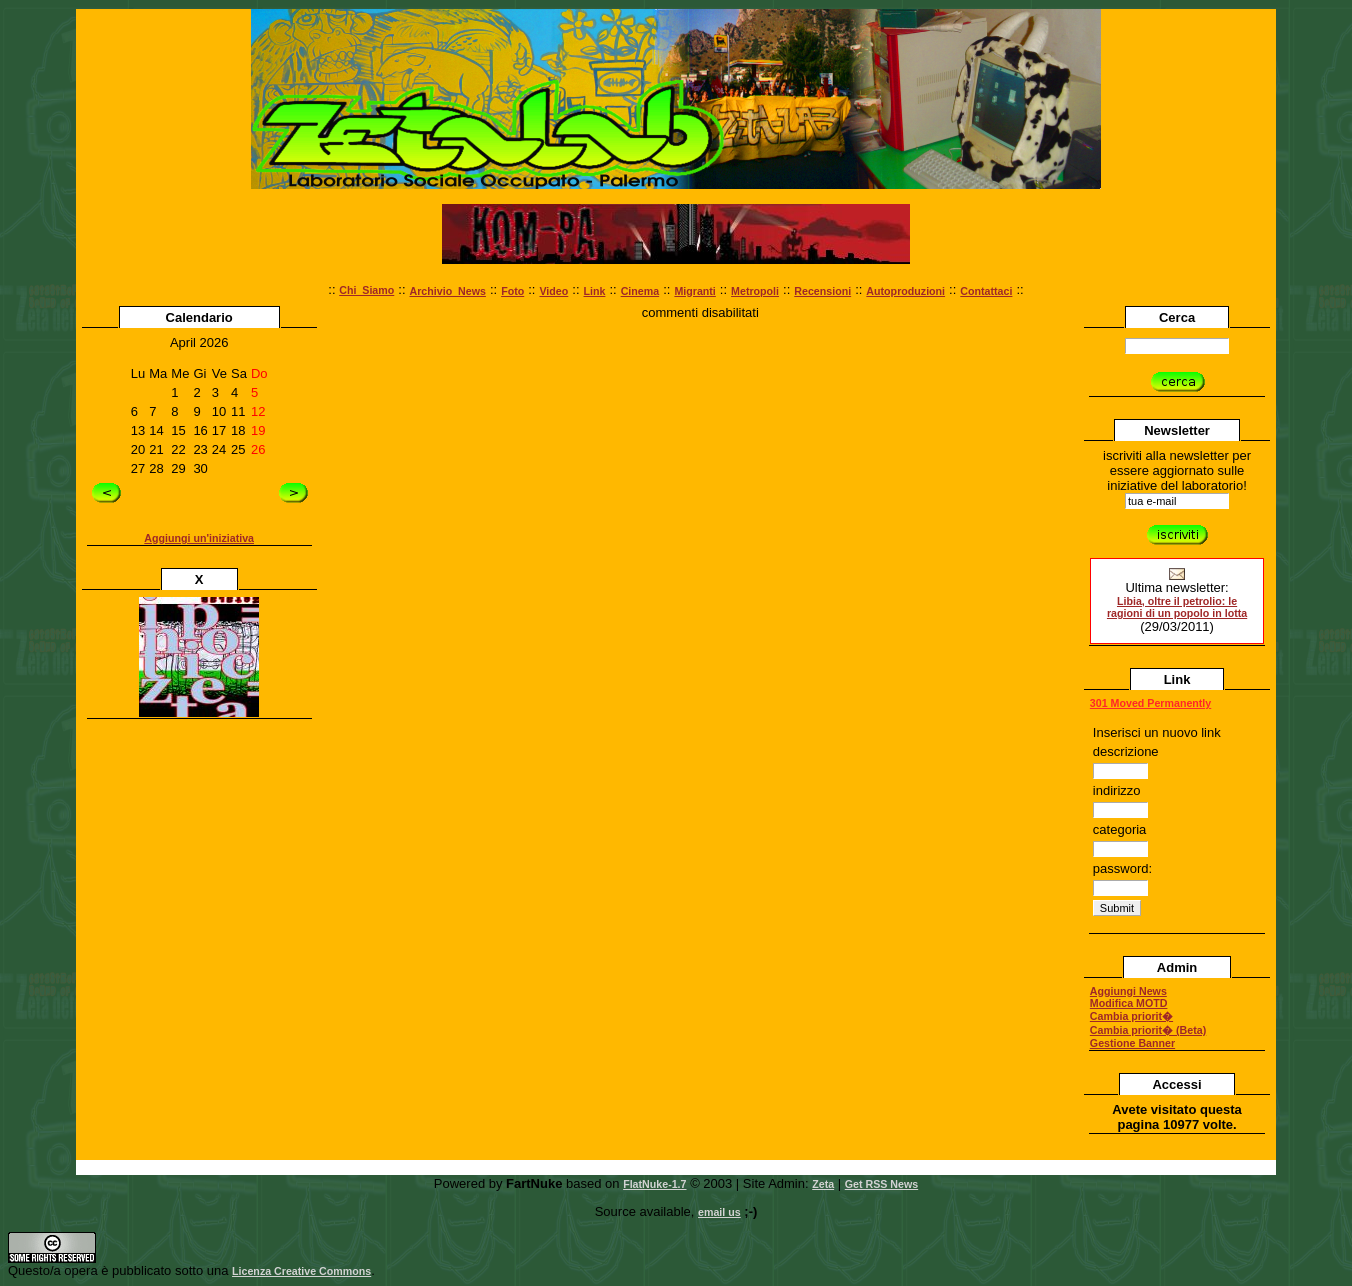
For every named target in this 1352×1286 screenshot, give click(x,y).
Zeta (823, 1184)
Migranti (694, 291)
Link (595, 291)
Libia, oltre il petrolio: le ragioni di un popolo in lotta (1177, 607)
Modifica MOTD (1129, 1003)
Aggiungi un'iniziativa (199, 538)
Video (553, 291)
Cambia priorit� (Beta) (1148, 1030)
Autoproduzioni (905, 291)
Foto (512, 291)
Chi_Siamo (366, 290)
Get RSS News (881, 1184)
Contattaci (986, 291)
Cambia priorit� (1131, 1016)
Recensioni (822, 291)
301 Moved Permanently (1150, 703)
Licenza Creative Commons (301, 1271)
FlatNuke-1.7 (654, 1184)
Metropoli (755, 291)
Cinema (640, 291)
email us (719, 1212)
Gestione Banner (1132, 1043)
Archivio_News (448, 291)
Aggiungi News (1128, 991)
